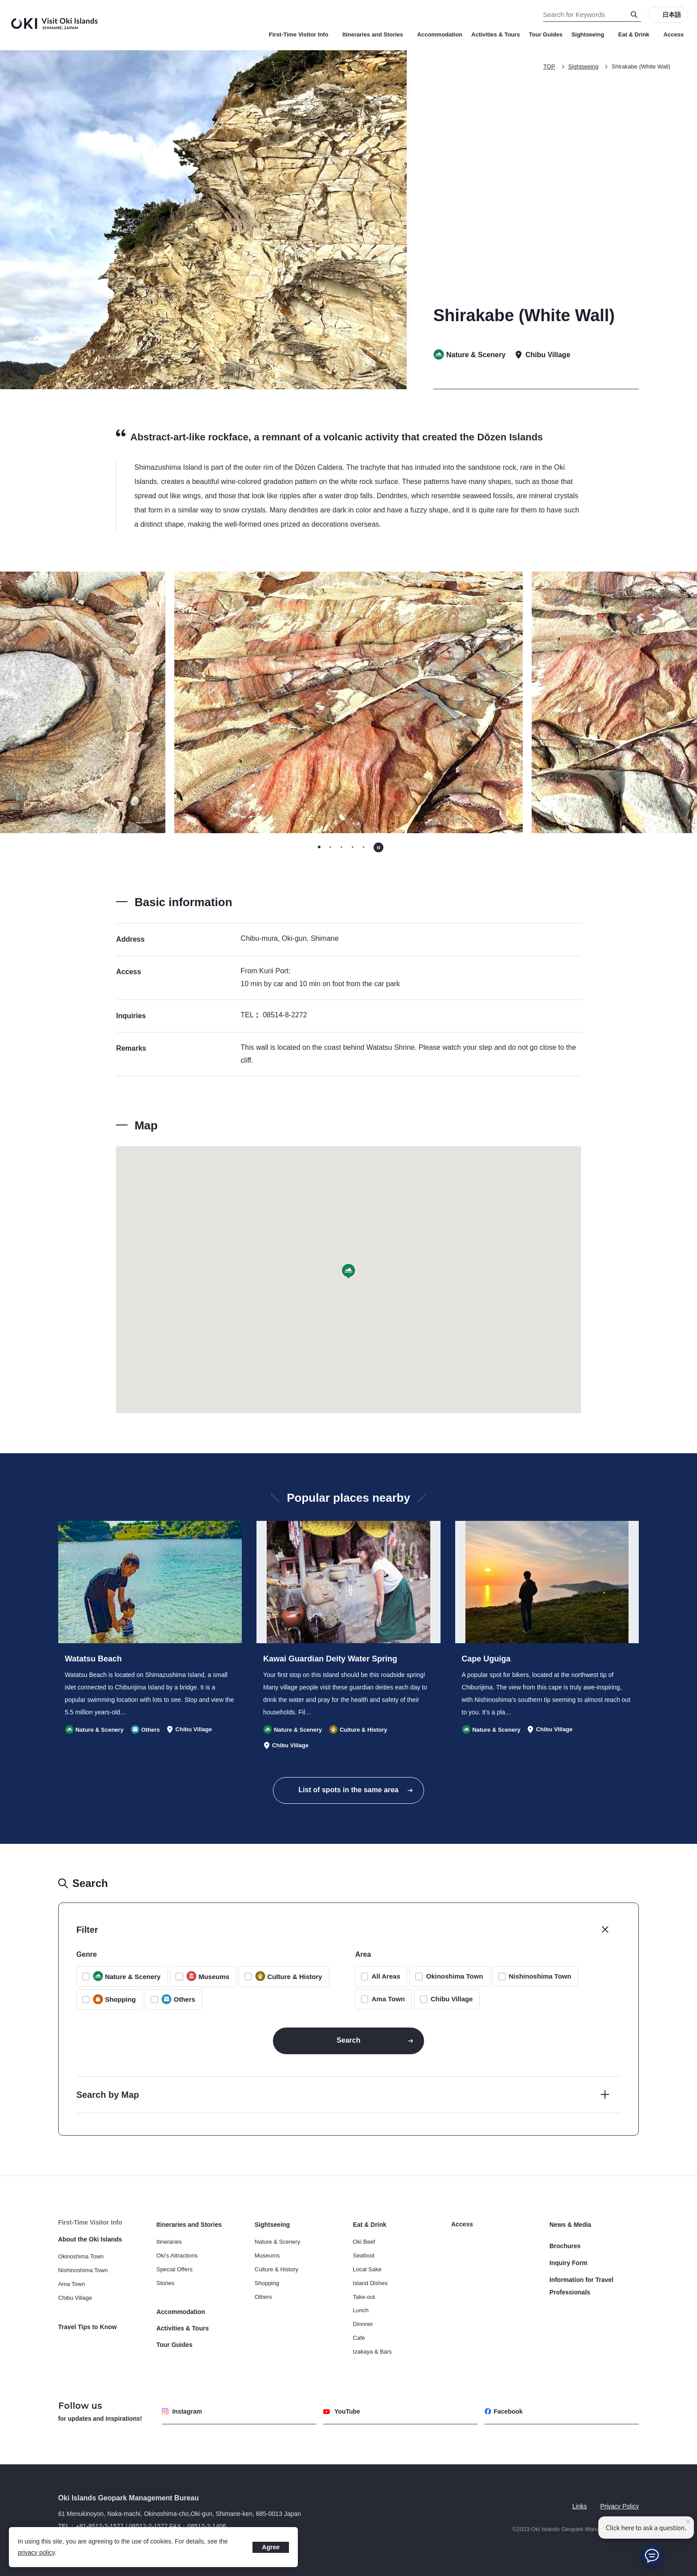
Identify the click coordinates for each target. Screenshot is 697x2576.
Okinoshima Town (454, 1976)
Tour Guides (546, 34)
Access (673, 34)
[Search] (634, 14)
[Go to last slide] (145, 702)
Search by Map (107, 2095)
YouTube (341, 2411)
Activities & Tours (495, 34)
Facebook (504, 2411)
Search (348, 2040)
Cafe (359, 2337)
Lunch (361, 2310)
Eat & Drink (636, 34)
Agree (271, 2547)
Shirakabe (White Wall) (641, 66)
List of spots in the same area (349, 1790)
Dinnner (363, 2324)
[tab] (318, 846)
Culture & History (276, 2269)
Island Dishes (370, 2283)
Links (580, 2506)
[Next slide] (551, 702)
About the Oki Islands (90, 2239)
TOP (549, 66)
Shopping (267, 2283)
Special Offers (174, 2269)
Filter (87, 1930)
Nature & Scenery (277, 2241)
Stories (165, 2283)
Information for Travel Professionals (581, 2286)
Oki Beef (364, 2241)
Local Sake (367, 2269)
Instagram (182, 2411)
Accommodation (439, 34)
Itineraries (169, 2241)
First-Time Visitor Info (301, 34)
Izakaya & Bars (372, 2351)
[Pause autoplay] (378, 847)
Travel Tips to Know (87, 2326)
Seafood (363, 2255)
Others (263, 2297)
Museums (267, 2255)
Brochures (565, 2245)
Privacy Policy (619, 2506)
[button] (348, 1271)
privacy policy (36, 2552)
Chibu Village (452, 1999)
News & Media (570, 2224)
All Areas (386, 1976)
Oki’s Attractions (177, 2255)
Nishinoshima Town (540, 1976)
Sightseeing (590, 34)
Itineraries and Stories (375, 34)
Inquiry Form (568, 2262)
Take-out (364, 2297)
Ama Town (388, 1999)
